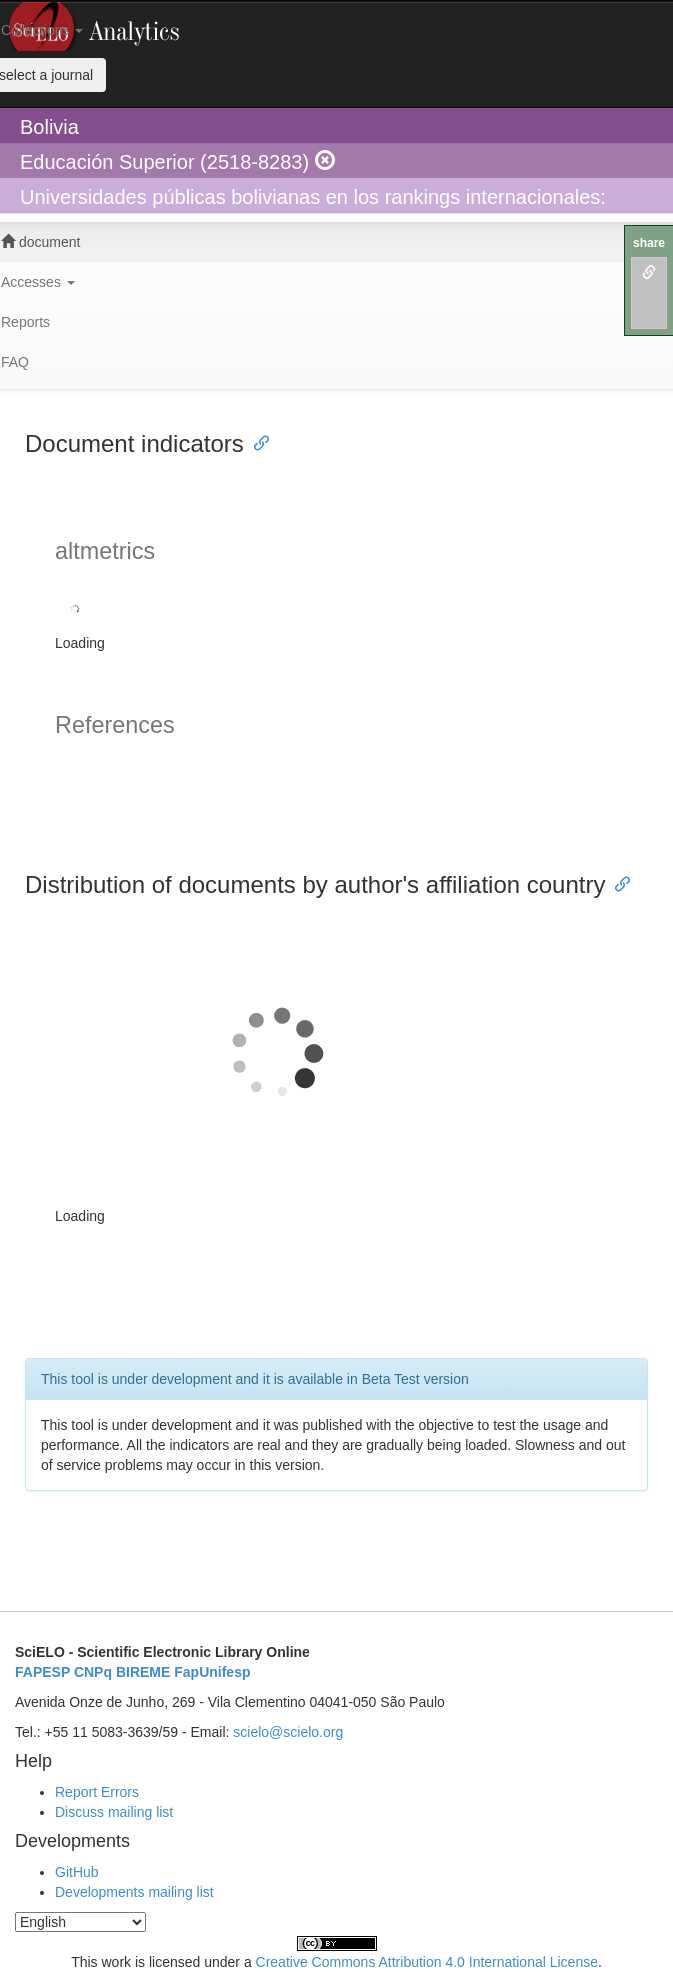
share (649, 243)
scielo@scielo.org (288, 1732)
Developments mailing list (134, 1892)
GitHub (77, 1872)
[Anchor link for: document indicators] (256, 441)
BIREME (143, 1672)
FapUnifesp (212, 1672)
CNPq (93, 1672)
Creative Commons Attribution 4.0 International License (427, 1962)
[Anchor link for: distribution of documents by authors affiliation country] (617, 882)
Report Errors (97, 1792)
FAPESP (42, 1672)
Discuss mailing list (114, 1812)
